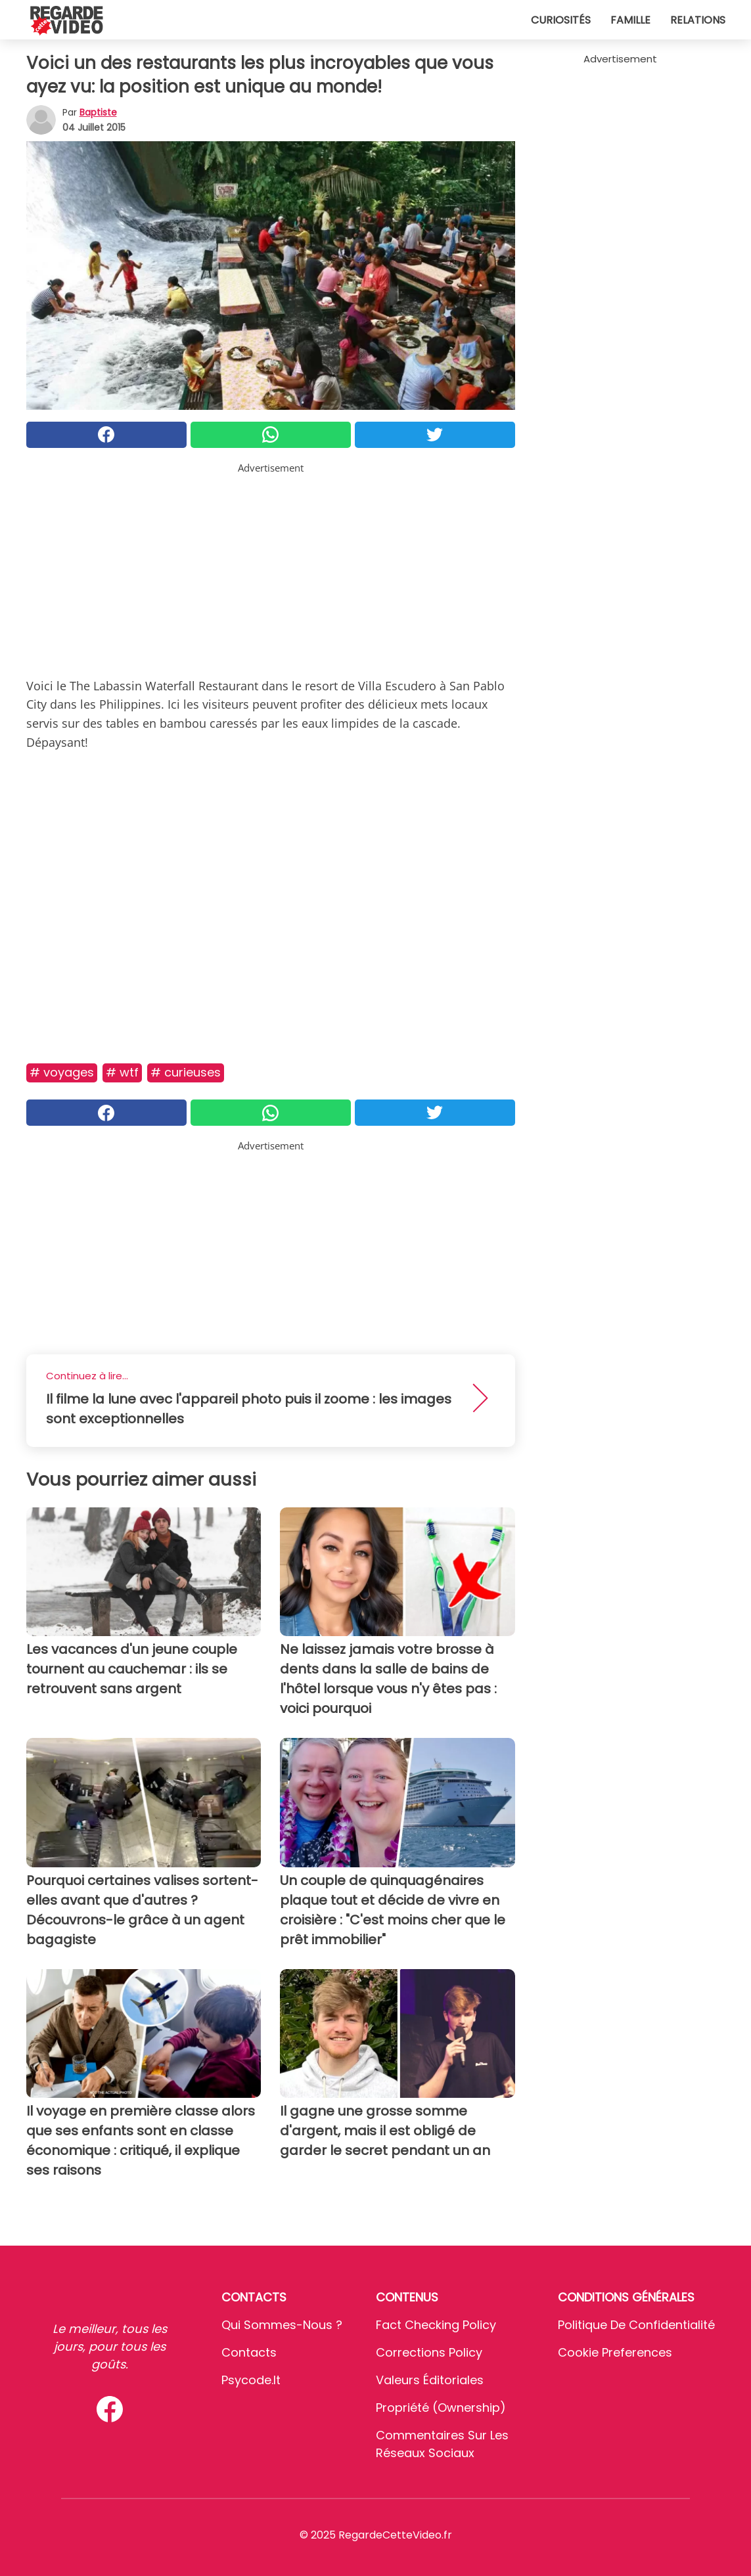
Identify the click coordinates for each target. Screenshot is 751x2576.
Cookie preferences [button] (615, 2352)
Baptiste (98, 112)
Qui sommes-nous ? (281, 2325)
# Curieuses (185, 1072)
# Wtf (122, 1072)
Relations (697, 20)
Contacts (249, 2352)
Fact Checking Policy (436, 2325)
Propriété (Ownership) (441, 2407)
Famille (630, 20)
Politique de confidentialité (636, 2325)
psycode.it (251, 2380)
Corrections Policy (429, 2352)
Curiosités (561, 20)
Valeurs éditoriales (430, 2380)
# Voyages (62, 1072)
